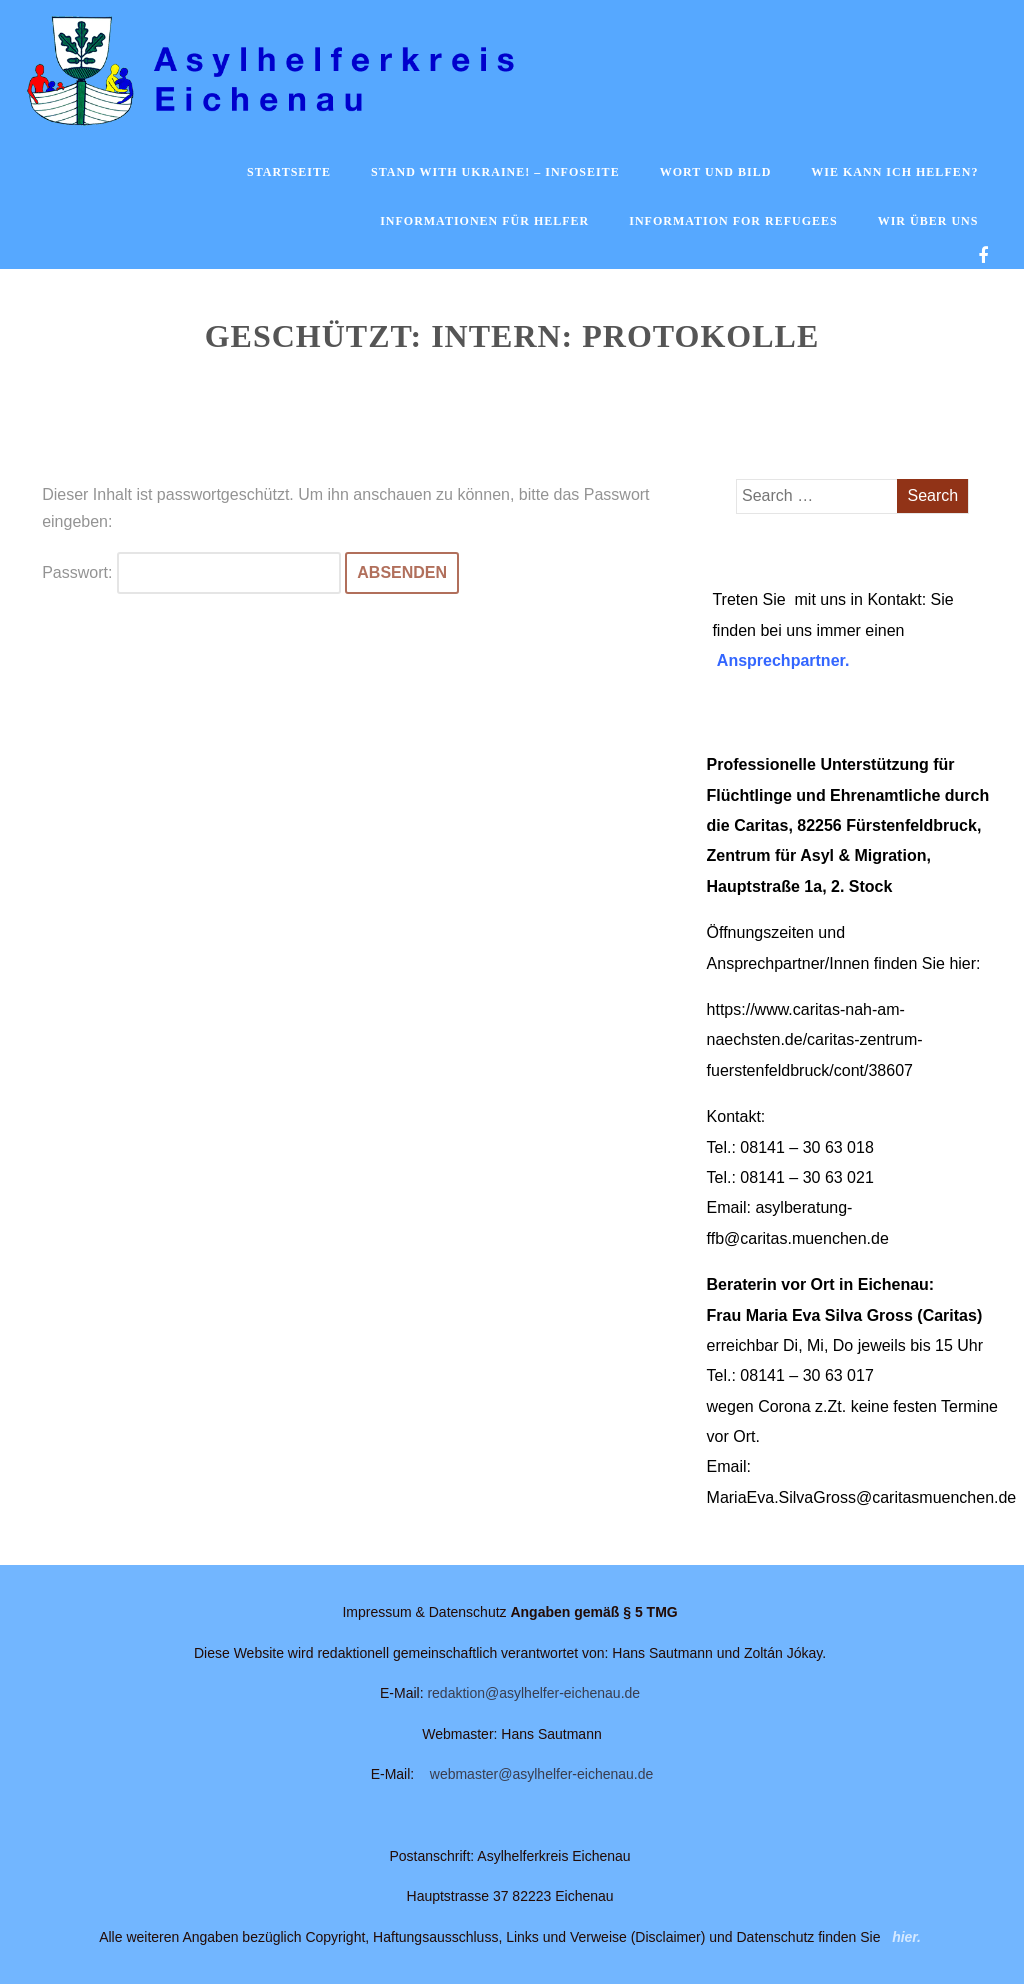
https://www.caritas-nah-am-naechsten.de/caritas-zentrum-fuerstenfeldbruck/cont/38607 (815, 1040)
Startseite (289, 172)
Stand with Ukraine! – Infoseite (495, 172)
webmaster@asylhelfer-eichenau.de (542, 1774)
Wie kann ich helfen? (894, 172)
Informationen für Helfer (484, 221)
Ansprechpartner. (783, 660)
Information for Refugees (733, 221)
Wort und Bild (716, 172)
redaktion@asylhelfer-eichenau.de (533, 1693)
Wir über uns (928, 221)
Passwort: (191, 572)
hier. (906, 1937)
